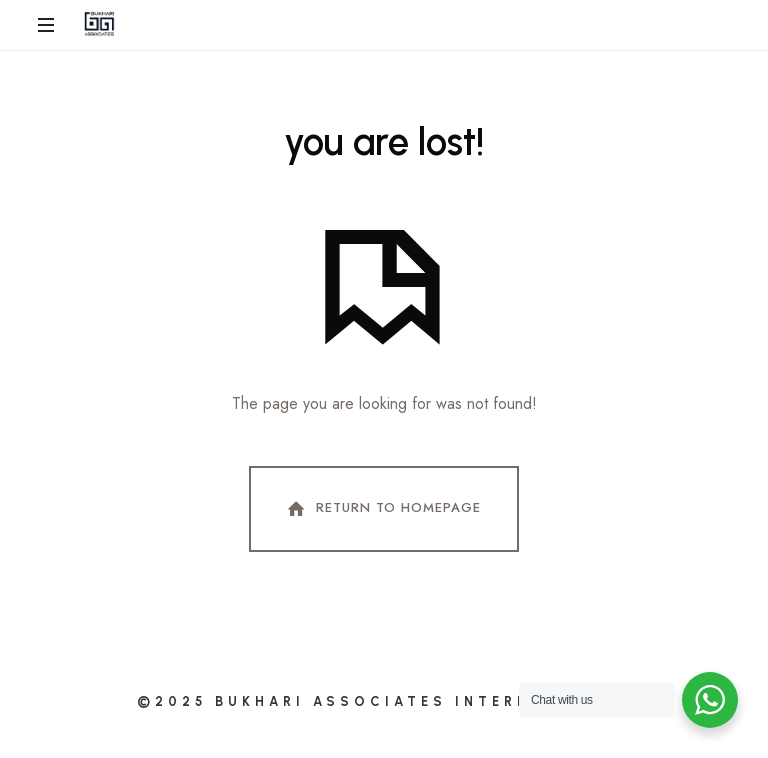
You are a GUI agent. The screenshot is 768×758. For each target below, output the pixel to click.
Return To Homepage (382, 509)
